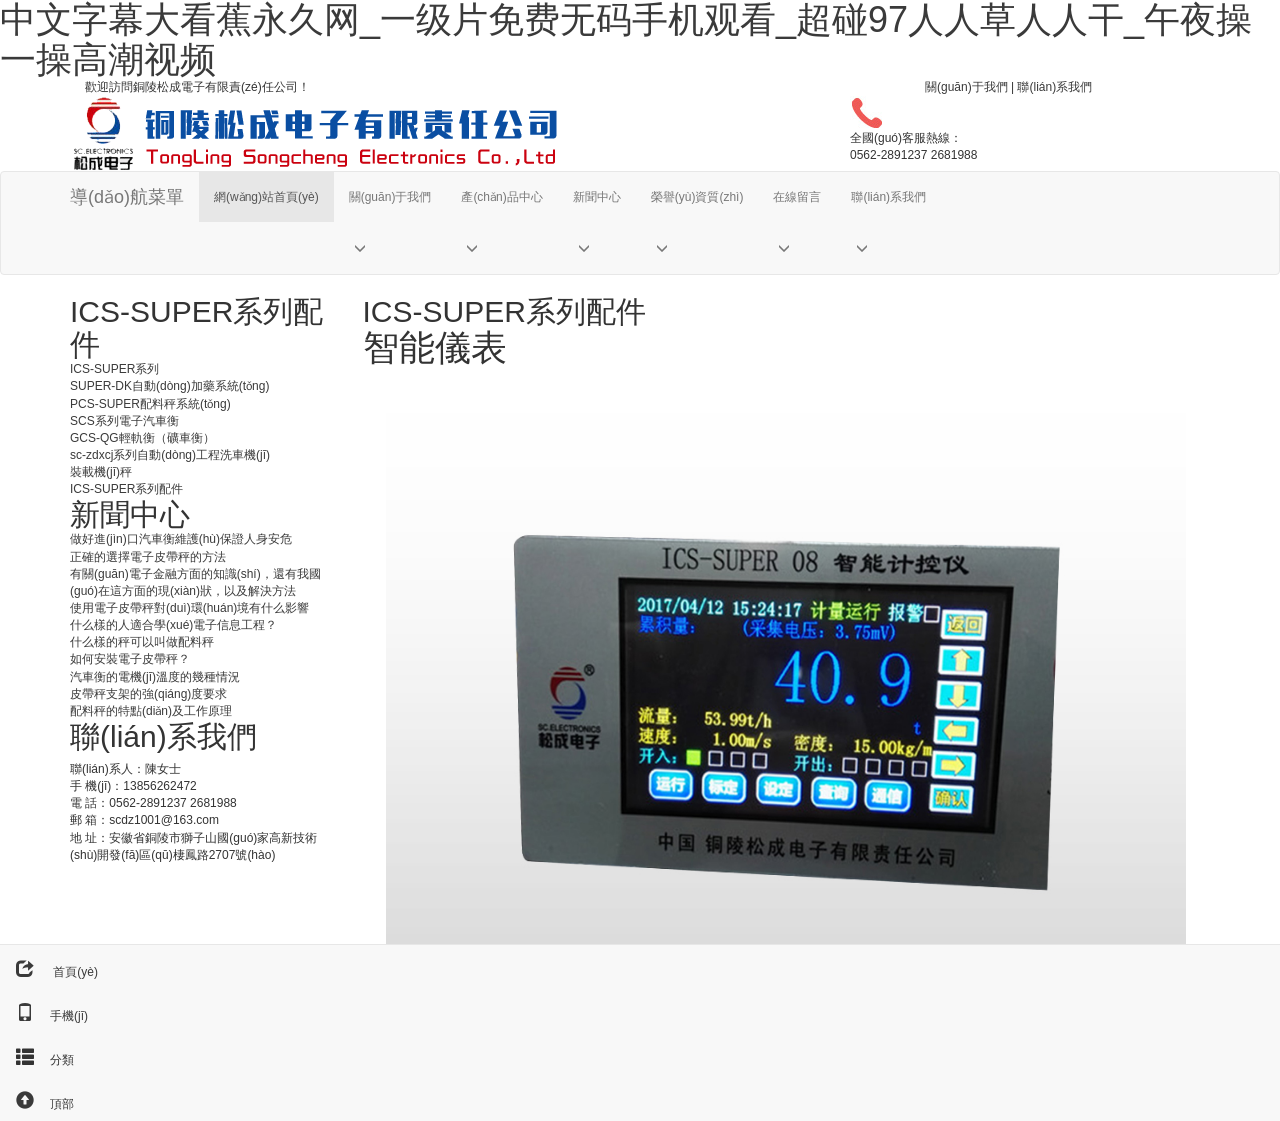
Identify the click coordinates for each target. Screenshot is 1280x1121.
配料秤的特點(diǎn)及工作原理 (151, 711)
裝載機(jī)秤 (101, 472)
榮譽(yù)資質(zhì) (697, 197)
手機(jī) (44, 1016)
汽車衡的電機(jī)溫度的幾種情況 (155, 677)
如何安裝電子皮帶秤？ (130, 659)
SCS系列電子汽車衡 (124, 421)
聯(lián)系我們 (1054, 87)
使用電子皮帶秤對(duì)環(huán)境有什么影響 (189, 608)
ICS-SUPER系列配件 (126, 489)
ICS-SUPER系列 (114, 369)
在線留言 (797, 197)
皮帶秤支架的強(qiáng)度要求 (148, 694)
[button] (390, 248)
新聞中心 (597, 197)
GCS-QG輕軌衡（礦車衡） (142, 438)
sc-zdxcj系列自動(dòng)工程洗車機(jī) (170, 455)
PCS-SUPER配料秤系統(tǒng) (150, 404)
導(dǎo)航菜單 (127, 197)
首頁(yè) (49, 972)
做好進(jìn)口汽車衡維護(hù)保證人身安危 (181, 539)
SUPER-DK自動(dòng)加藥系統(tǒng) (169, 386)
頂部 (37, 1104)
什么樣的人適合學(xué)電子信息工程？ (173, 625)
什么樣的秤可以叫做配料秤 (142, 642)
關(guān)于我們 (966, 87)
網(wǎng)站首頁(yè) (266, 197)
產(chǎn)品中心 (501, 197)
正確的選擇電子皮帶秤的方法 (148, 557)
